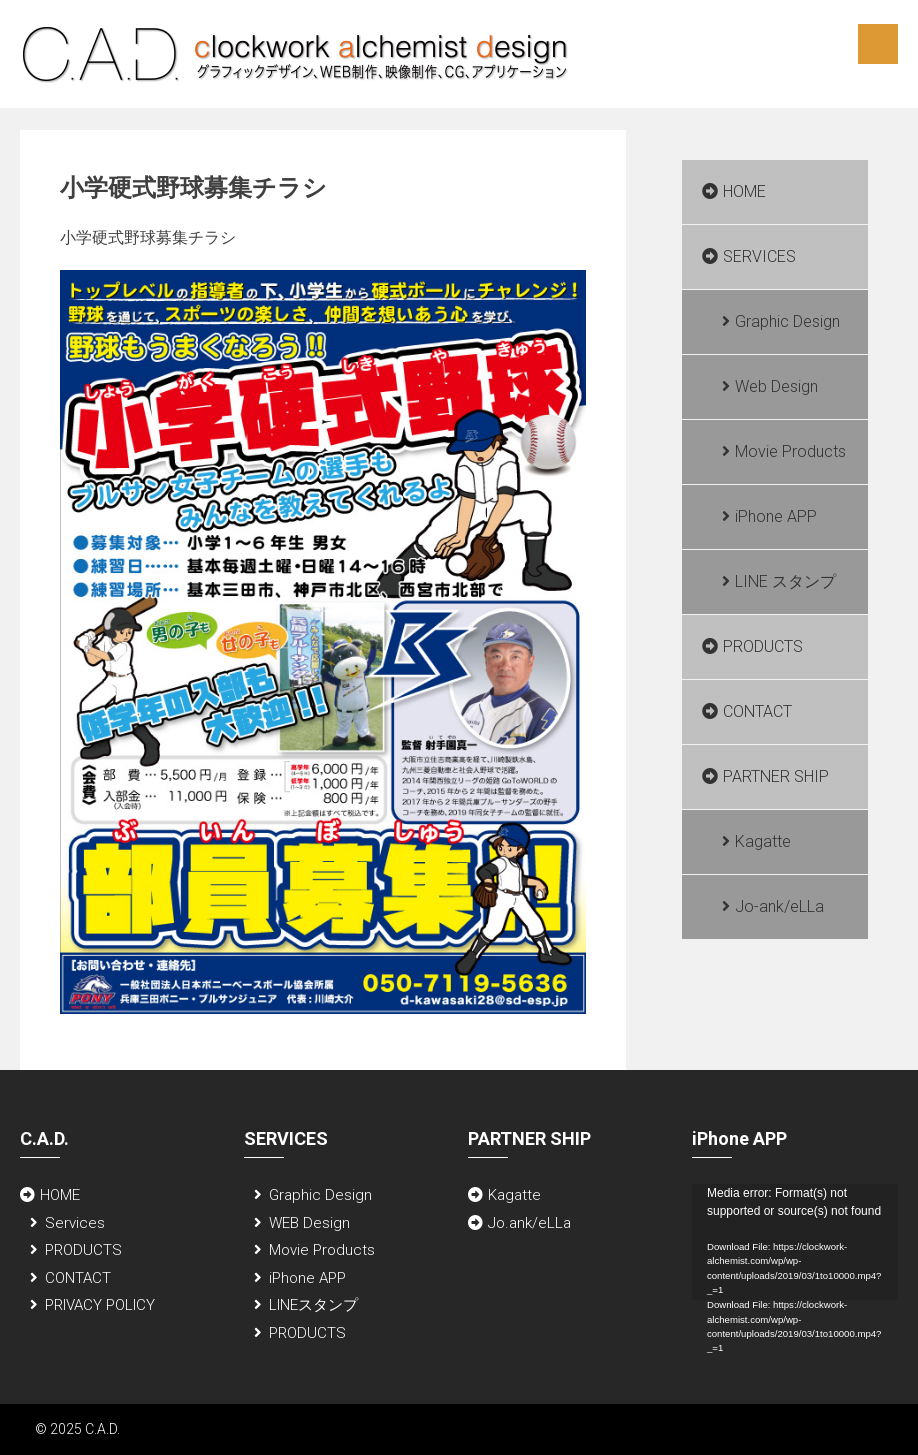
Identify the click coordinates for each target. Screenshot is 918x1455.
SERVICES (749, 256)
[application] (795, 1242)
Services (62, 1223)
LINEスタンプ (301, 1305)
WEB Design (297, 1223)
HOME (734, 191)
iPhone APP (759, 516)
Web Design (760, 386)
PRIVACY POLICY (87, 1305)
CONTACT (747, 711)
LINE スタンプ (769, 581)
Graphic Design (771, 321)
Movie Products (774, 451)
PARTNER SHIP (765, 776)
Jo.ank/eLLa (519, 1223)
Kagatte (746, 841)
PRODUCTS (752, 646)
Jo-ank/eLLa (763, 906)
